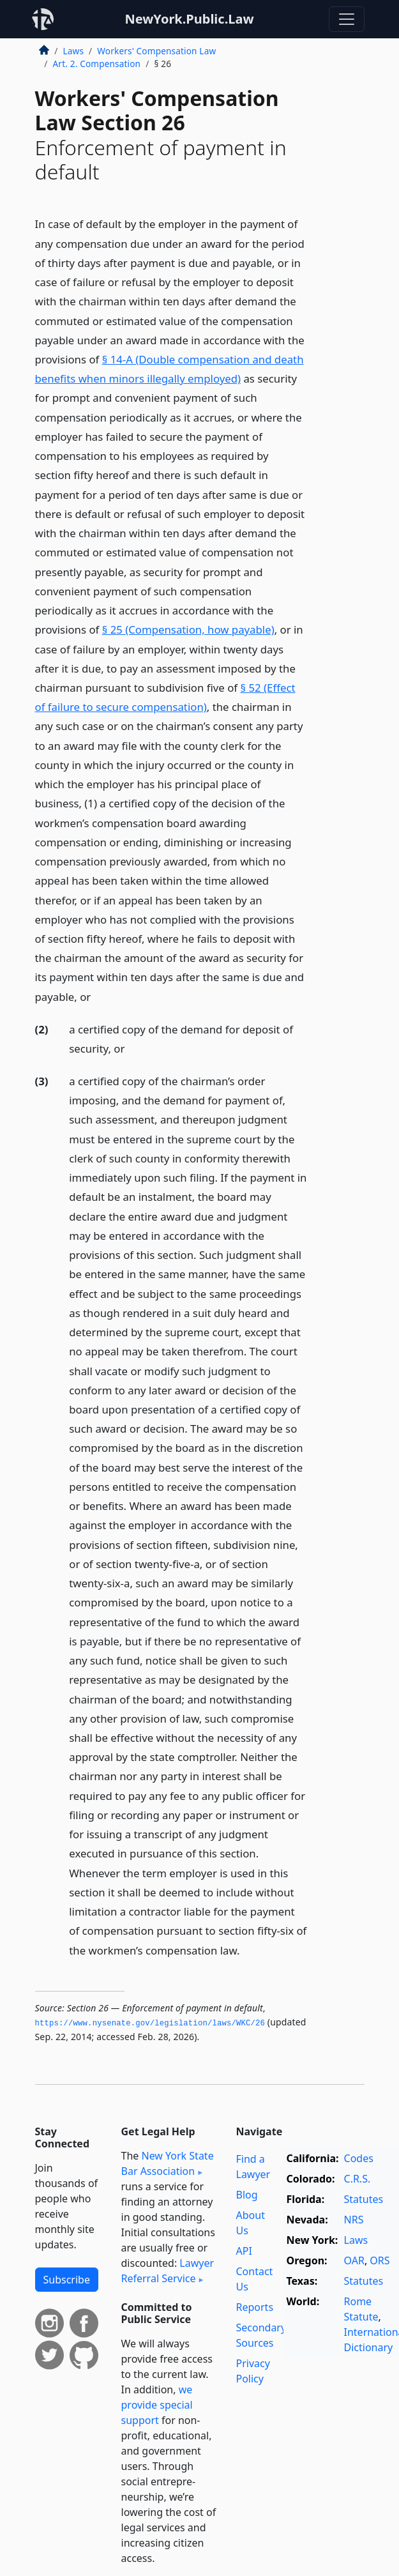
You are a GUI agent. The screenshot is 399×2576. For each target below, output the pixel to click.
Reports (255, 2307)
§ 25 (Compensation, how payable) (188, 629)
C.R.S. (357, 2179)
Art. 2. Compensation (97, 63)
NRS (354, 2220)
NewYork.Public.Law (188, 18)
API (244, 2251)
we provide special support (157, 2404)
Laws (73, 51)
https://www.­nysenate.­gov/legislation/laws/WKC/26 (150, 2023)
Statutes (364, 2199)
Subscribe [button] (66, 2280)
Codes (358, 2158)
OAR (354, 2260)
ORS (379, 2260)
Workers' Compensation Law (156, 51)
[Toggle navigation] (347, 19)
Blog (247, 2195)
